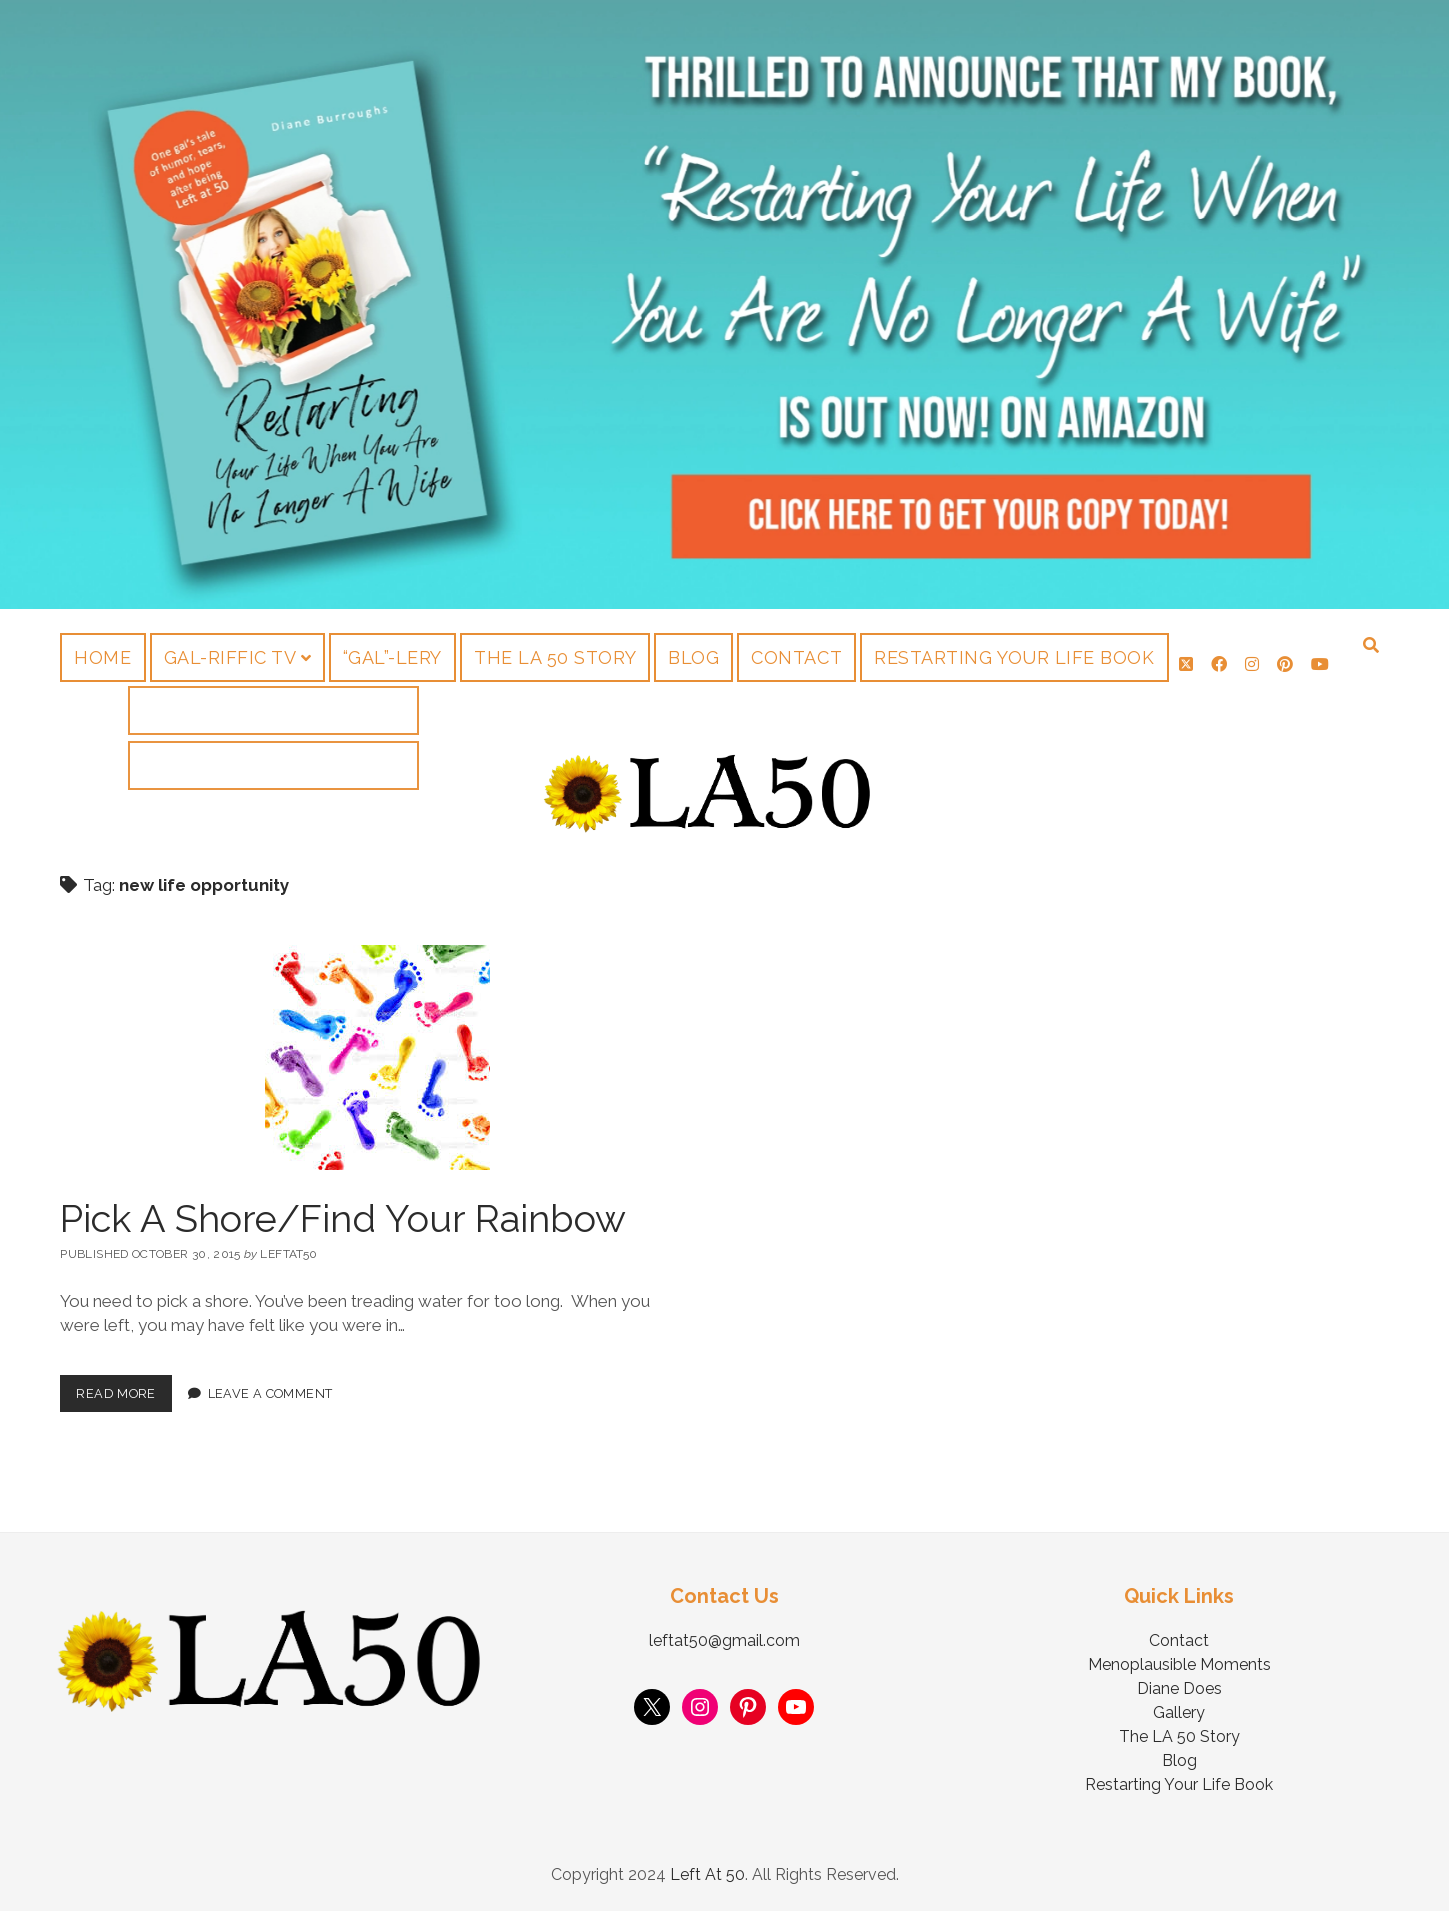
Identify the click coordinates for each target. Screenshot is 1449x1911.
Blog (693, 657)
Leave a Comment (270, 1393)
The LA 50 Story (555, 657)
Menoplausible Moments (1179, 1664)
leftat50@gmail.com (724, 1640)
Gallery (1179, 1712)
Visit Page (724, 304)
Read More (123, 1388)
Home (102, 657)
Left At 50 (707, 1874)
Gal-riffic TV (230, 657)
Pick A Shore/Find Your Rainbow (343, 1218)
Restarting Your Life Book (1014, 657)
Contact (796, 657)
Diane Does (1179, 1688)
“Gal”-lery (392, 657)
